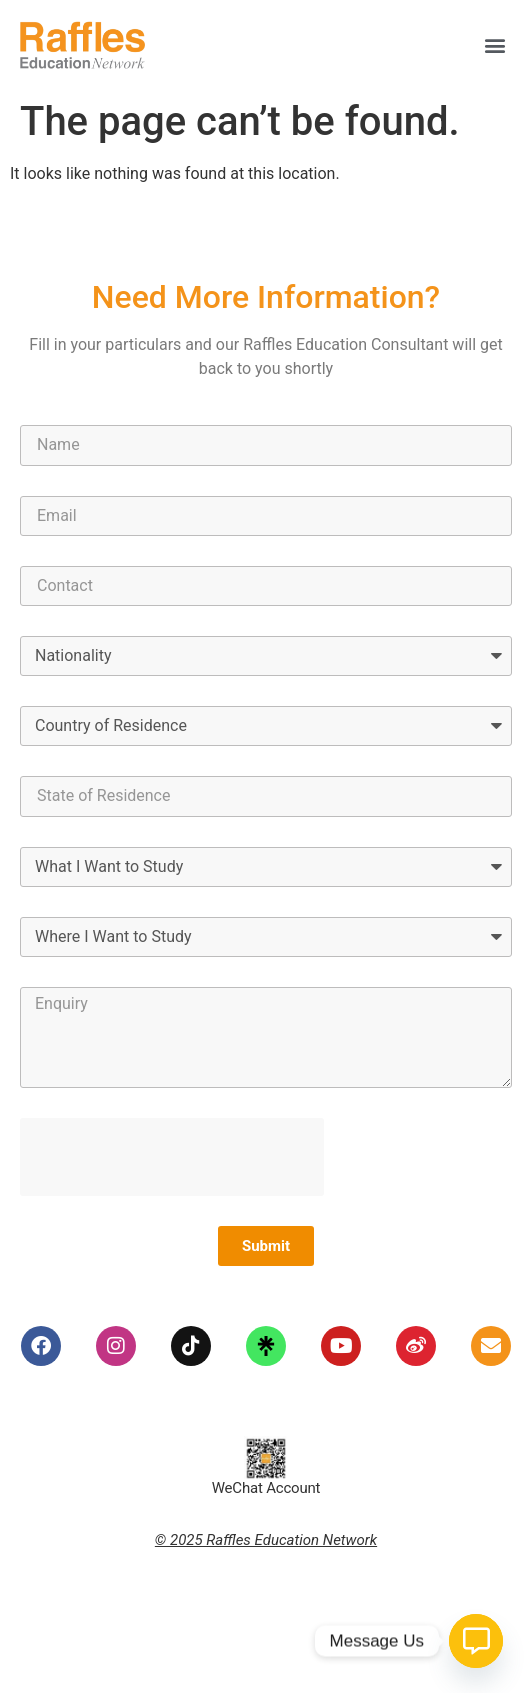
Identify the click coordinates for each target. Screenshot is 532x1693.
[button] (495, 45)
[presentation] (172, 1157)
